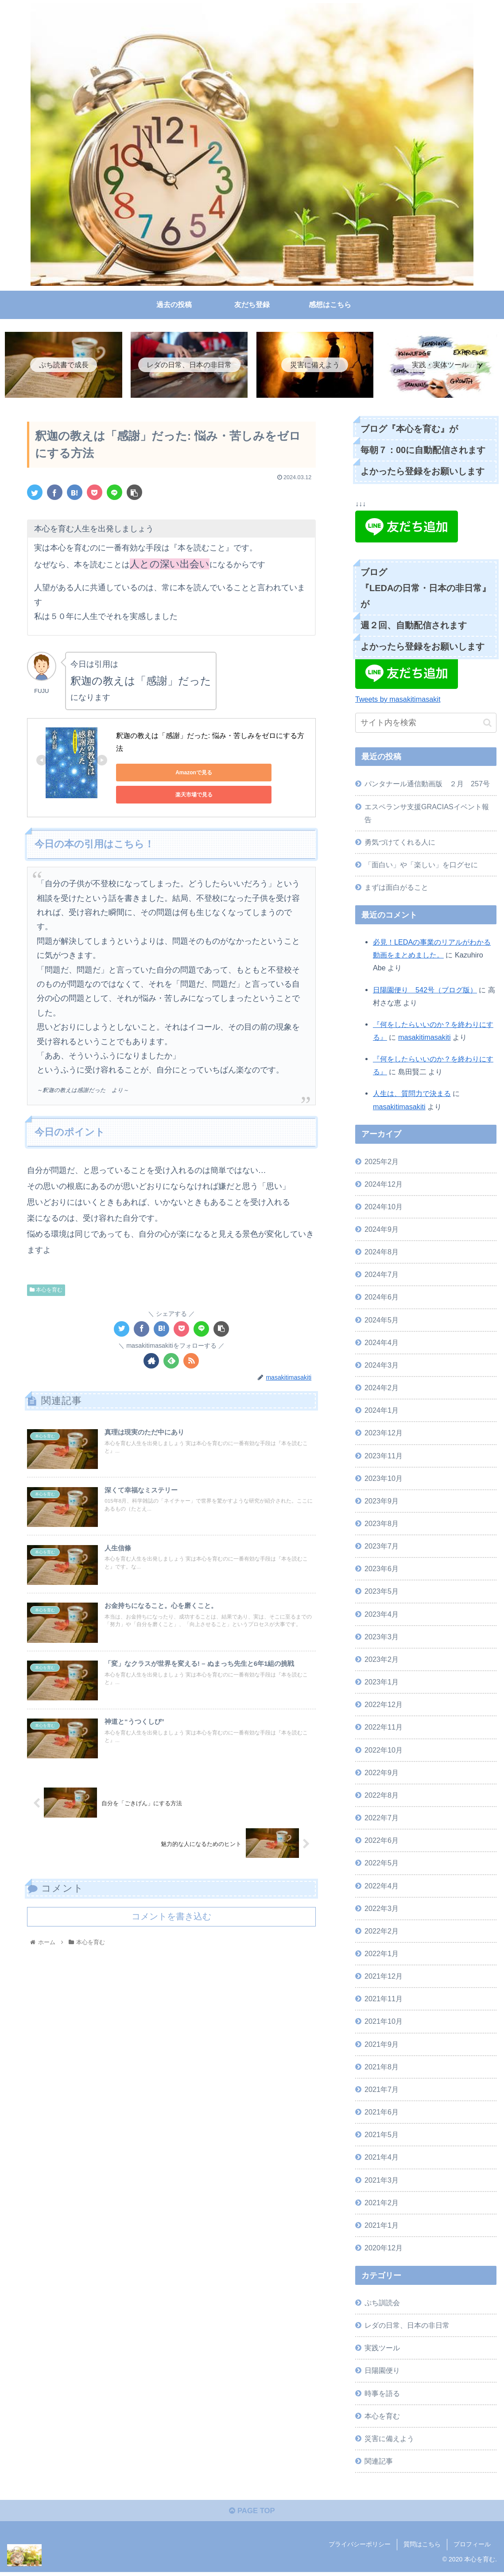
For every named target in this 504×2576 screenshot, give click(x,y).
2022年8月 (381, 1796)
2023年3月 (381, 1638)
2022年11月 (383, 1729)
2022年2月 (381, 1932)
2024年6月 (381, 1299)
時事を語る (382, 2395)
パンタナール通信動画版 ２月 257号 (427, 785)
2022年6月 (381, 1842)
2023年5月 (381, 1593)
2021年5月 (381, 2136)
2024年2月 (381, 1389)
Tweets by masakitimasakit (398, 700)
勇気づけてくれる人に (399, 843)
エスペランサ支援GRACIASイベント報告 (426, 814)
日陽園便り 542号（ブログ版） (425, 991)
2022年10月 (383, 1751)
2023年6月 (381, 1570)
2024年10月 (383, 1208)
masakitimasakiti (424, 1038)
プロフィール (472, 2548)
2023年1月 (381, 1683)
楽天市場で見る (240, 774)
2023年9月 (381, 1502)
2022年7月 (381, 1819)
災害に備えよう (389, 2440)
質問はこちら (422, 2548)
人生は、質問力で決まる (412, 1095)
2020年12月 (383, 2249)
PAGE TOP (251, 2514)
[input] (425, 724)
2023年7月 (381, 1547)
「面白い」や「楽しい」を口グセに (421, 866)
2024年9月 (381, 1230)
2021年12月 (383, 1977)
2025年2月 (381, 1163)
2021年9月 (381, 2045)
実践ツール (382, 2349)
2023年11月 (383, 1457)
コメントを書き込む (171, 1916)
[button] (487, 724)
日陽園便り (382, 2372)
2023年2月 (381, 1661)
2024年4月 (381, 1344)
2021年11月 (383, 2000)
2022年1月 (381, 1955)
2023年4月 (381, 1615)
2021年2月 (381, 2204)
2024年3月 (381, 1366)
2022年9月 (381, 1774)
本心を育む (46, 1281)
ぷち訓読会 (382, 2304)
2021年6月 (381, 2113)
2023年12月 (383, 1434)
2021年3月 (381, 2181)
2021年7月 (381, 2091)
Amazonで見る (155, 774)
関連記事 (378, 2462)
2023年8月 (381, 1525)
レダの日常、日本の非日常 (407, 2326)
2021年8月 (381, 2068)
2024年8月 (381, 1253)
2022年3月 (381, 1910)
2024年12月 (383, 1185)
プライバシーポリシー (360, 2548)
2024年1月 (381, 1412)
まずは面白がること (396, 888)
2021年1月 (381, 2226)
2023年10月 (383, 1480)
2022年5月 (381, 1865)
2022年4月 (381, 1887)
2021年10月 (383, 2023)
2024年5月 (381, 1321)
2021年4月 (381, 2159)
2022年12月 (383, 1706)
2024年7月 (381, 1276)
